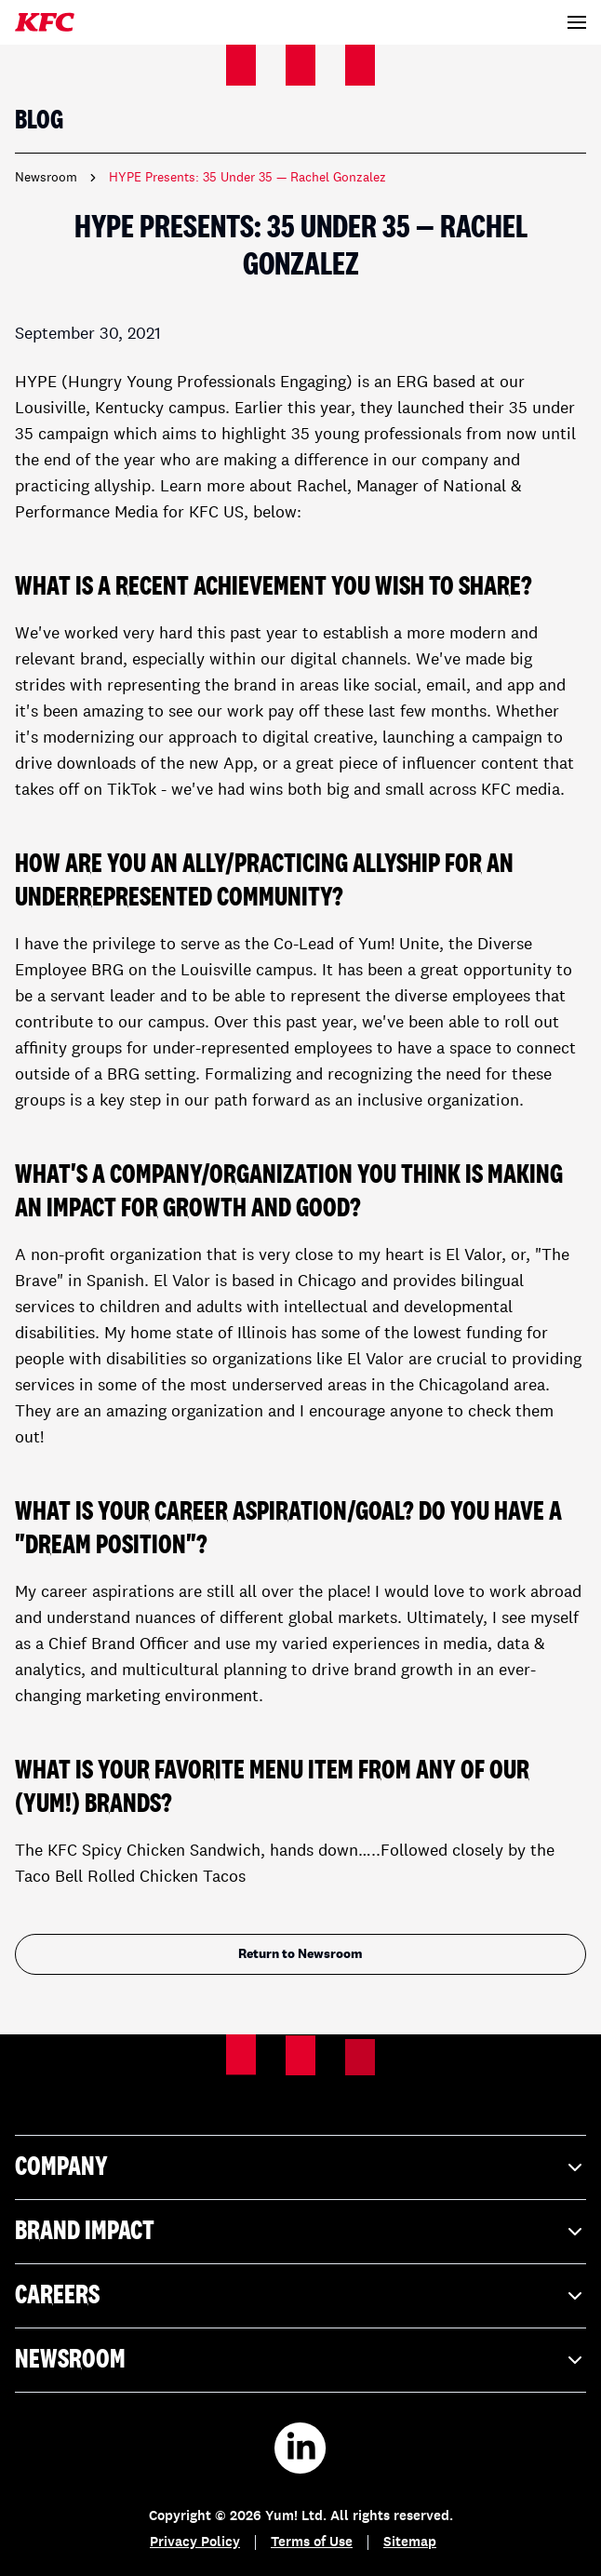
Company (300, 2167)
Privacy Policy (195, 2543)
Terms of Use (312, 2543)
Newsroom (46, 177)
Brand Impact (300, 2232)
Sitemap (409, 2543)
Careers (300, 2296)
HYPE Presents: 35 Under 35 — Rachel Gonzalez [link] (247, 177)
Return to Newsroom (300, 1954)
